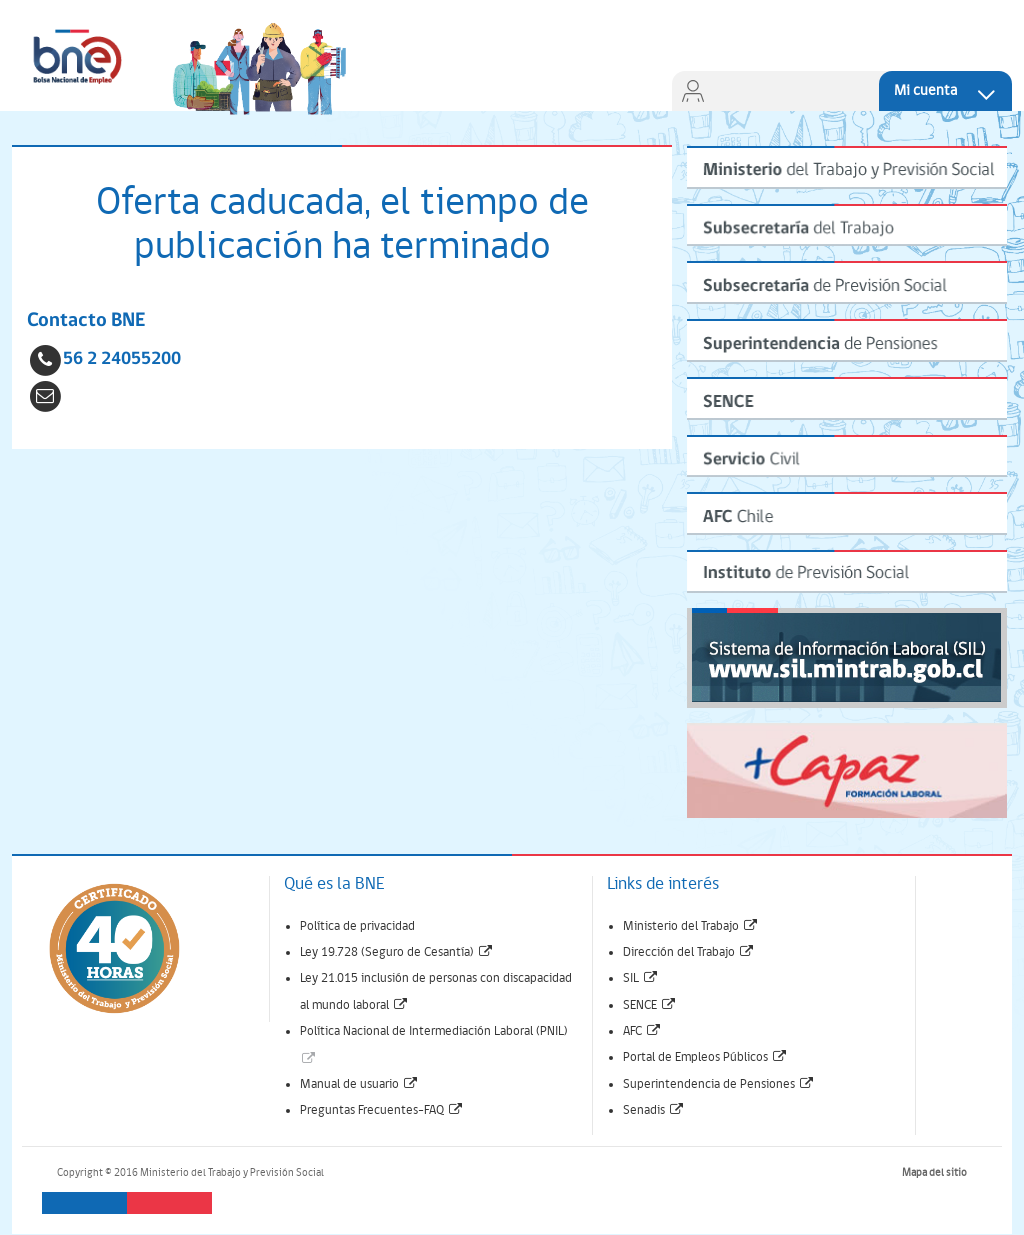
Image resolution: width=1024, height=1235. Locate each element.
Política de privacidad (357, 926)
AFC (642, 1031)
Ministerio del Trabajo (691, 926)
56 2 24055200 (122, 359)
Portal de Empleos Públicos (705, 1057)
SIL (641, 978)
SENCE (650, 1005)
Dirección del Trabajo (689, 952)
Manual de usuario (359, 1084)
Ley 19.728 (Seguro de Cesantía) (397, 952)
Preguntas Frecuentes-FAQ (382, 1110)
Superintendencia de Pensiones (719, 1084)
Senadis (654, 1110)
